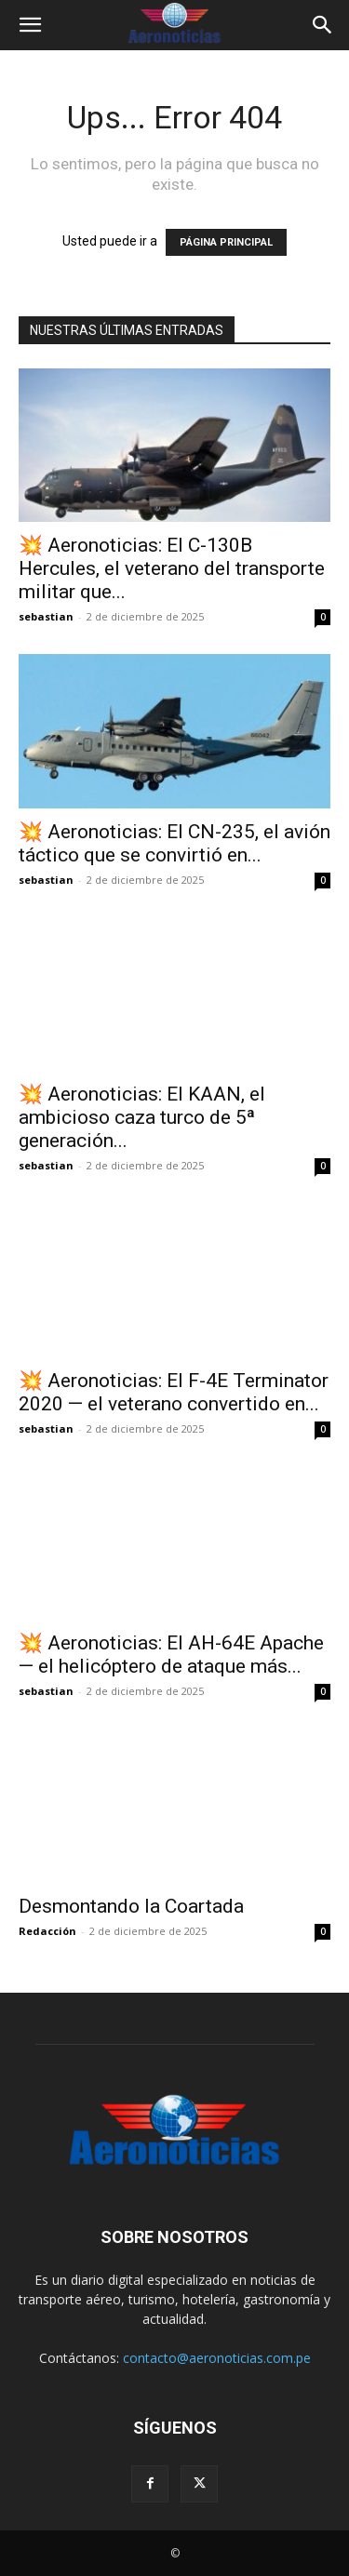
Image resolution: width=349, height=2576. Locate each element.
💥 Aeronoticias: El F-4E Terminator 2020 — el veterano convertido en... (174, 1392)
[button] (30, 25)
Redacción (47, 1931)
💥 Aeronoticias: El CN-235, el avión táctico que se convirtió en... (174, 843)
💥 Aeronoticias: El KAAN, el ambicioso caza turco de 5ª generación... (142, 1117)
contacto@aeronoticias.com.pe (217, 2358)
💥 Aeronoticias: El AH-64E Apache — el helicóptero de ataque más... (171, 1654)
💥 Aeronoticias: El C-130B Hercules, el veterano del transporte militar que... (172, 568)
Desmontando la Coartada (131, 1906)
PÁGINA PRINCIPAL (226, 242)
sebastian (46, 616)
